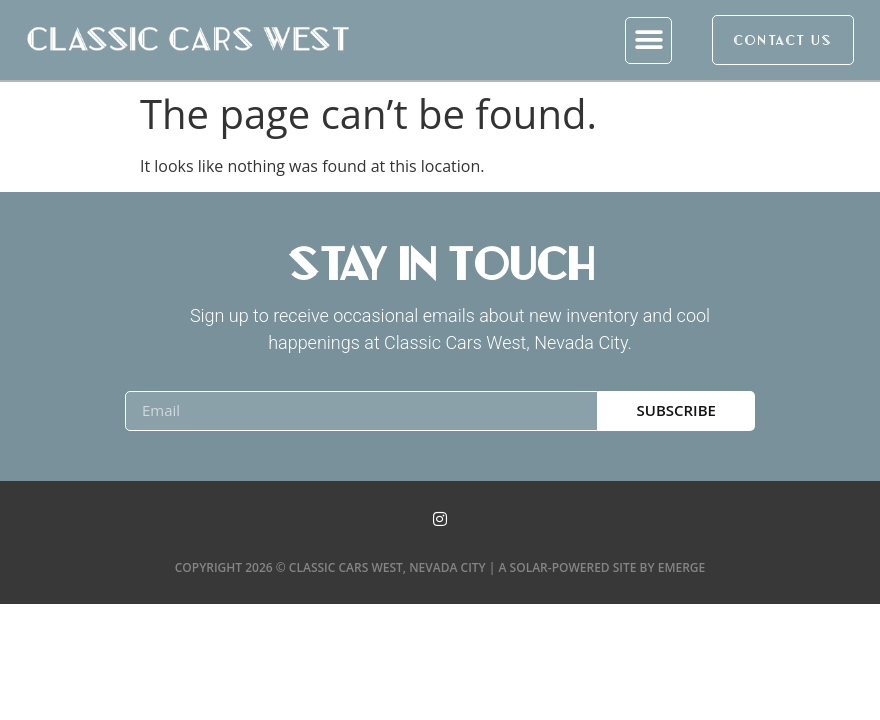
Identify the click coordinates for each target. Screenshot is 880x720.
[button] (648, 40)
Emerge (682, 567)
